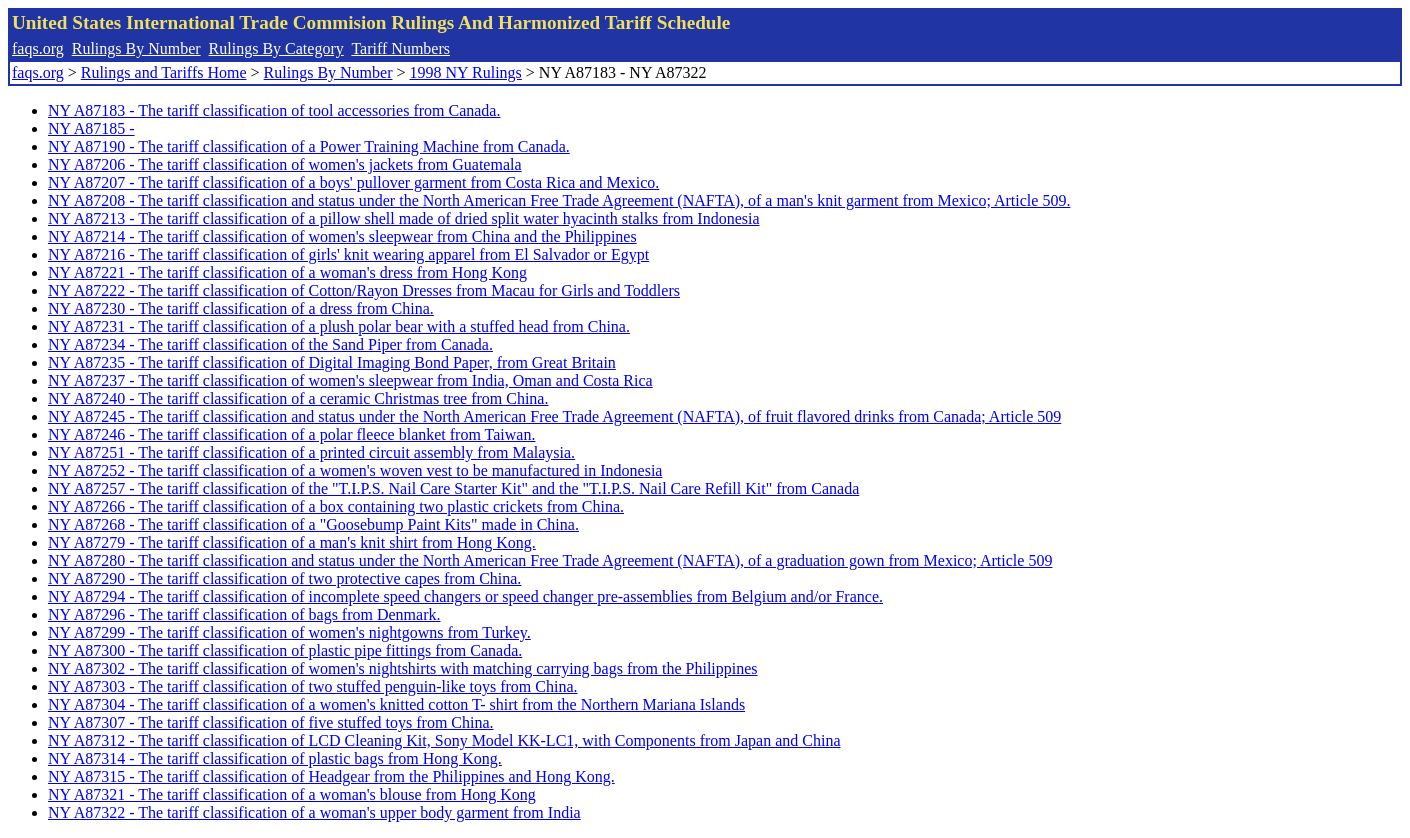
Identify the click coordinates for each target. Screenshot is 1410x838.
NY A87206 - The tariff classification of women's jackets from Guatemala (285, 164)
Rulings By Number (136, 48)
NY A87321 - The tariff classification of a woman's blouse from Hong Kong (292, 794)
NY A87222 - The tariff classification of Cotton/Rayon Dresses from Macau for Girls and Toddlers (364, 290)
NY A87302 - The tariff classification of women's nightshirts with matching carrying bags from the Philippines (403, 668)
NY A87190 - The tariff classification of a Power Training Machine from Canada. (309, 146)
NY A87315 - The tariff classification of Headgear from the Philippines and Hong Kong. (331, 776)
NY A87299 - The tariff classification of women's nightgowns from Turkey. (289, 632)
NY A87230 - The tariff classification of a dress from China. (241, 308)
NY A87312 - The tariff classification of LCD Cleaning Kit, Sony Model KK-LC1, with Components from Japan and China (444, 740)
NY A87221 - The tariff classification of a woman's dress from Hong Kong (287, 272)
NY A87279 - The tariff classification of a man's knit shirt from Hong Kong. (292, 542)
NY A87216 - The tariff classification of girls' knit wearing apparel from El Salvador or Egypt (348, 254)
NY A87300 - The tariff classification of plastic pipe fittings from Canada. (285, 650)
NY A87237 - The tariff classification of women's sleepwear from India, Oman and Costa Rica (350, 380)
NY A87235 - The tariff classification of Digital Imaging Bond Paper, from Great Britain (332, 362)
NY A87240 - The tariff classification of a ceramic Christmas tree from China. (298, 398)
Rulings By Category (276, 48)
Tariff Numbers (400, 48)
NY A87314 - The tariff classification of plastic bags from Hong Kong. (275, 758)
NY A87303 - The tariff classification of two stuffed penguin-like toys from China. (313, 686)
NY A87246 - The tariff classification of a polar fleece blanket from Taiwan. (291, 434)
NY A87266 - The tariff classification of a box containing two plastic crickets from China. (336, 506)
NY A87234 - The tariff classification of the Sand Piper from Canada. (270, 344)
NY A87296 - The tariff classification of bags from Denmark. (244, 614)
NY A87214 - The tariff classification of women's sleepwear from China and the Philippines (342, 236)
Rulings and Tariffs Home (164, 72)
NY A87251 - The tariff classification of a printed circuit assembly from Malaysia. (311, 452)
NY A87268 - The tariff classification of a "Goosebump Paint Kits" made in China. (313, 524)
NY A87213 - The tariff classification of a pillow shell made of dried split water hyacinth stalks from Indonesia (404, 218)
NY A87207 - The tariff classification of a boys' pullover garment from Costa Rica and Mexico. (353, 182)
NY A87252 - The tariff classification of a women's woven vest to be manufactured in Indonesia (355, 470)
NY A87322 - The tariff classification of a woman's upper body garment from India (314, 812)
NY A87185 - (91, 128)
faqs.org (38, 48)
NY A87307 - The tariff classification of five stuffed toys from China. (271, 722)
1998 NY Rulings (466, 72)
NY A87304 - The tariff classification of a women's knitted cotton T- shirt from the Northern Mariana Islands (396, 704)
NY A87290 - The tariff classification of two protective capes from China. (284, 578)
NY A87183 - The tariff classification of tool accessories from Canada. (274, 110)
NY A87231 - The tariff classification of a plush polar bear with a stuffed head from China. (339, 326)
